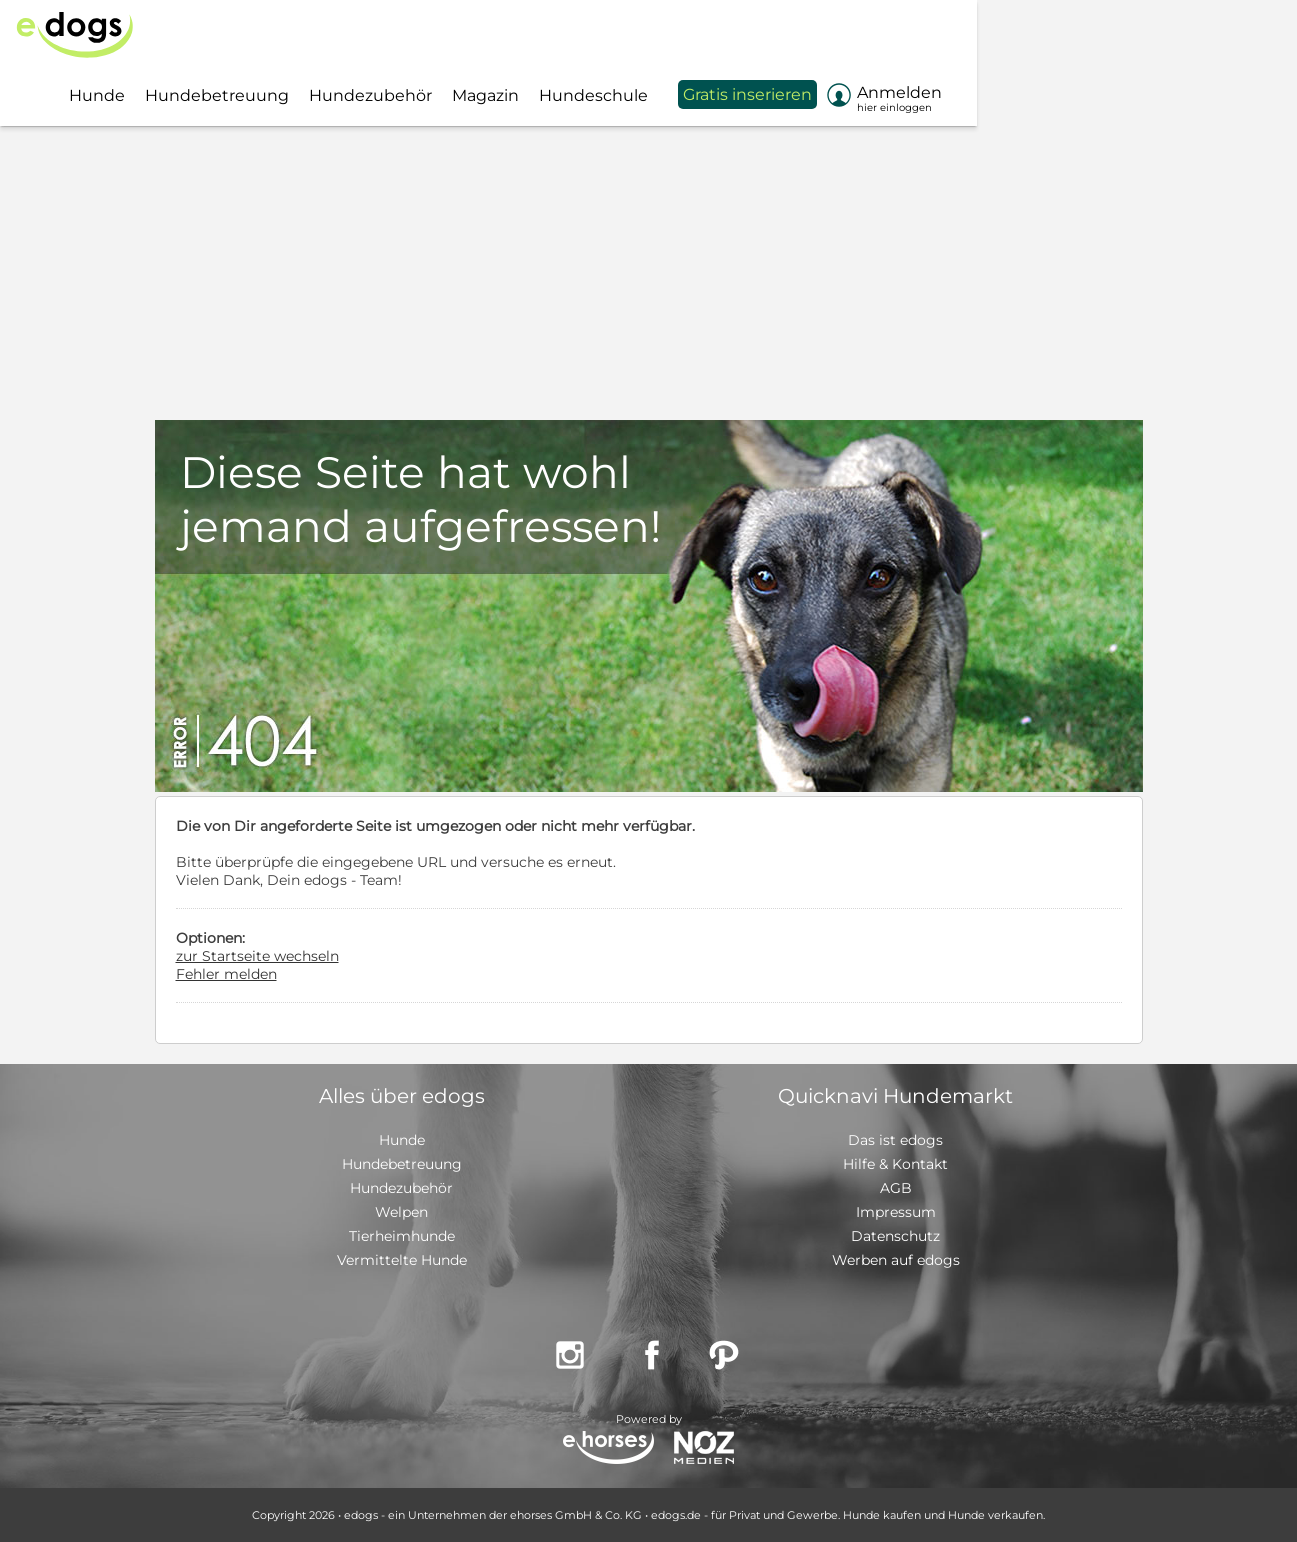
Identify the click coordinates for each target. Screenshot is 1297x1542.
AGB (896, 1188)
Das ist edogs (895, 1140)
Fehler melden (226, 974)
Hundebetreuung (402, 1164)
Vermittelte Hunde (402, 1260)
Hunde (402, 1140)
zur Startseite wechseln (257, 956)
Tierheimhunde (402, 1236)
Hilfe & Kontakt (895, 1164)
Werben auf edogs (896, 1260)
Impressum (896, 1212)
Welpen (401, 1212)
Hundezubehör (401, 1188)
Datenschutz (895, 1236)
